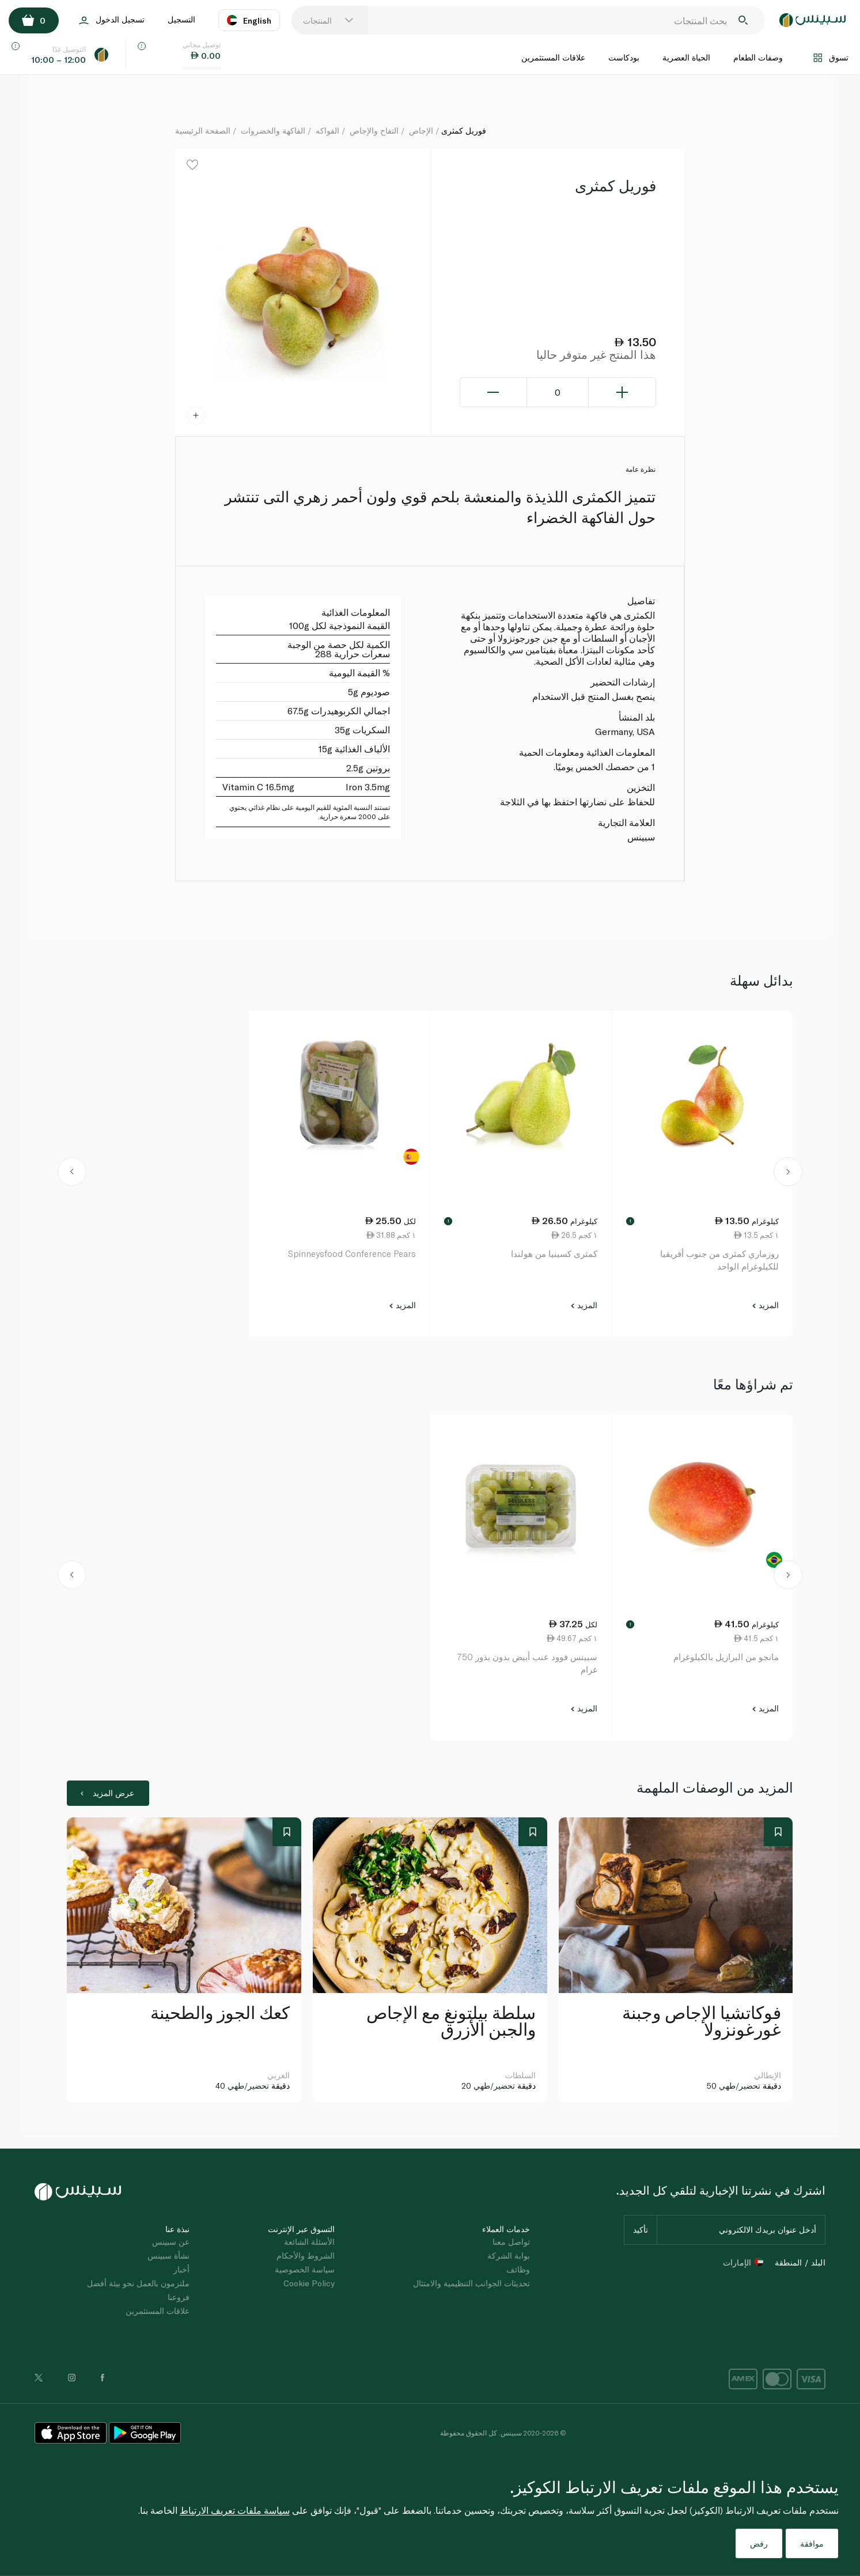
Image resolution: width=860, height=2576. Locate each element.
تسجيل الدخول (112, 20)
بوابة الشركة (508, 2255)
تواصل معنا (511, 2242)
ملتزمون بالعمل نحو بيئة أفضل (138, 2283)
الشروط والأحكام (305, 2255)
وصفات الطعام (758, 57)
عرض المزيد (107, 1793)
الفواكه (327, 130)
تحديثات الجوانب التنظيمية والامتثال (471, 2283)
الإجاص (421, 130)
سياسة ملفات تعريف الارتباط (235, 2510)
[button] (71, 1174)
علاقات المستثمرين (553, 57)
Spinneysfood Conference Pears (352, 1253)
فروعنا (179, 2297)
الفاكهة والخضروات (273, 130)
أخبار (181, 2269)
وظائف (518, 2269)
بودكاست (623, 57)
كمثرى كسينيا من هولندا (554, 1253)
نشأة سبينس (168, 2255)
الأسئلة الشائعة (309, 2242)
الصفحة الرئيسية (202, 130)
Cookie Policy (309, 2283)
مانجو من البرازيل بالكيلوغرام (726, 1656)
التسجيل (181, 19)
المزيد (765, 1305)
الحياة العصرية (686, 57)
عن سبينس (171, 2242)
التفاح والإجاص (374, 130)
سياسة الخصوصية (305, 2269)
